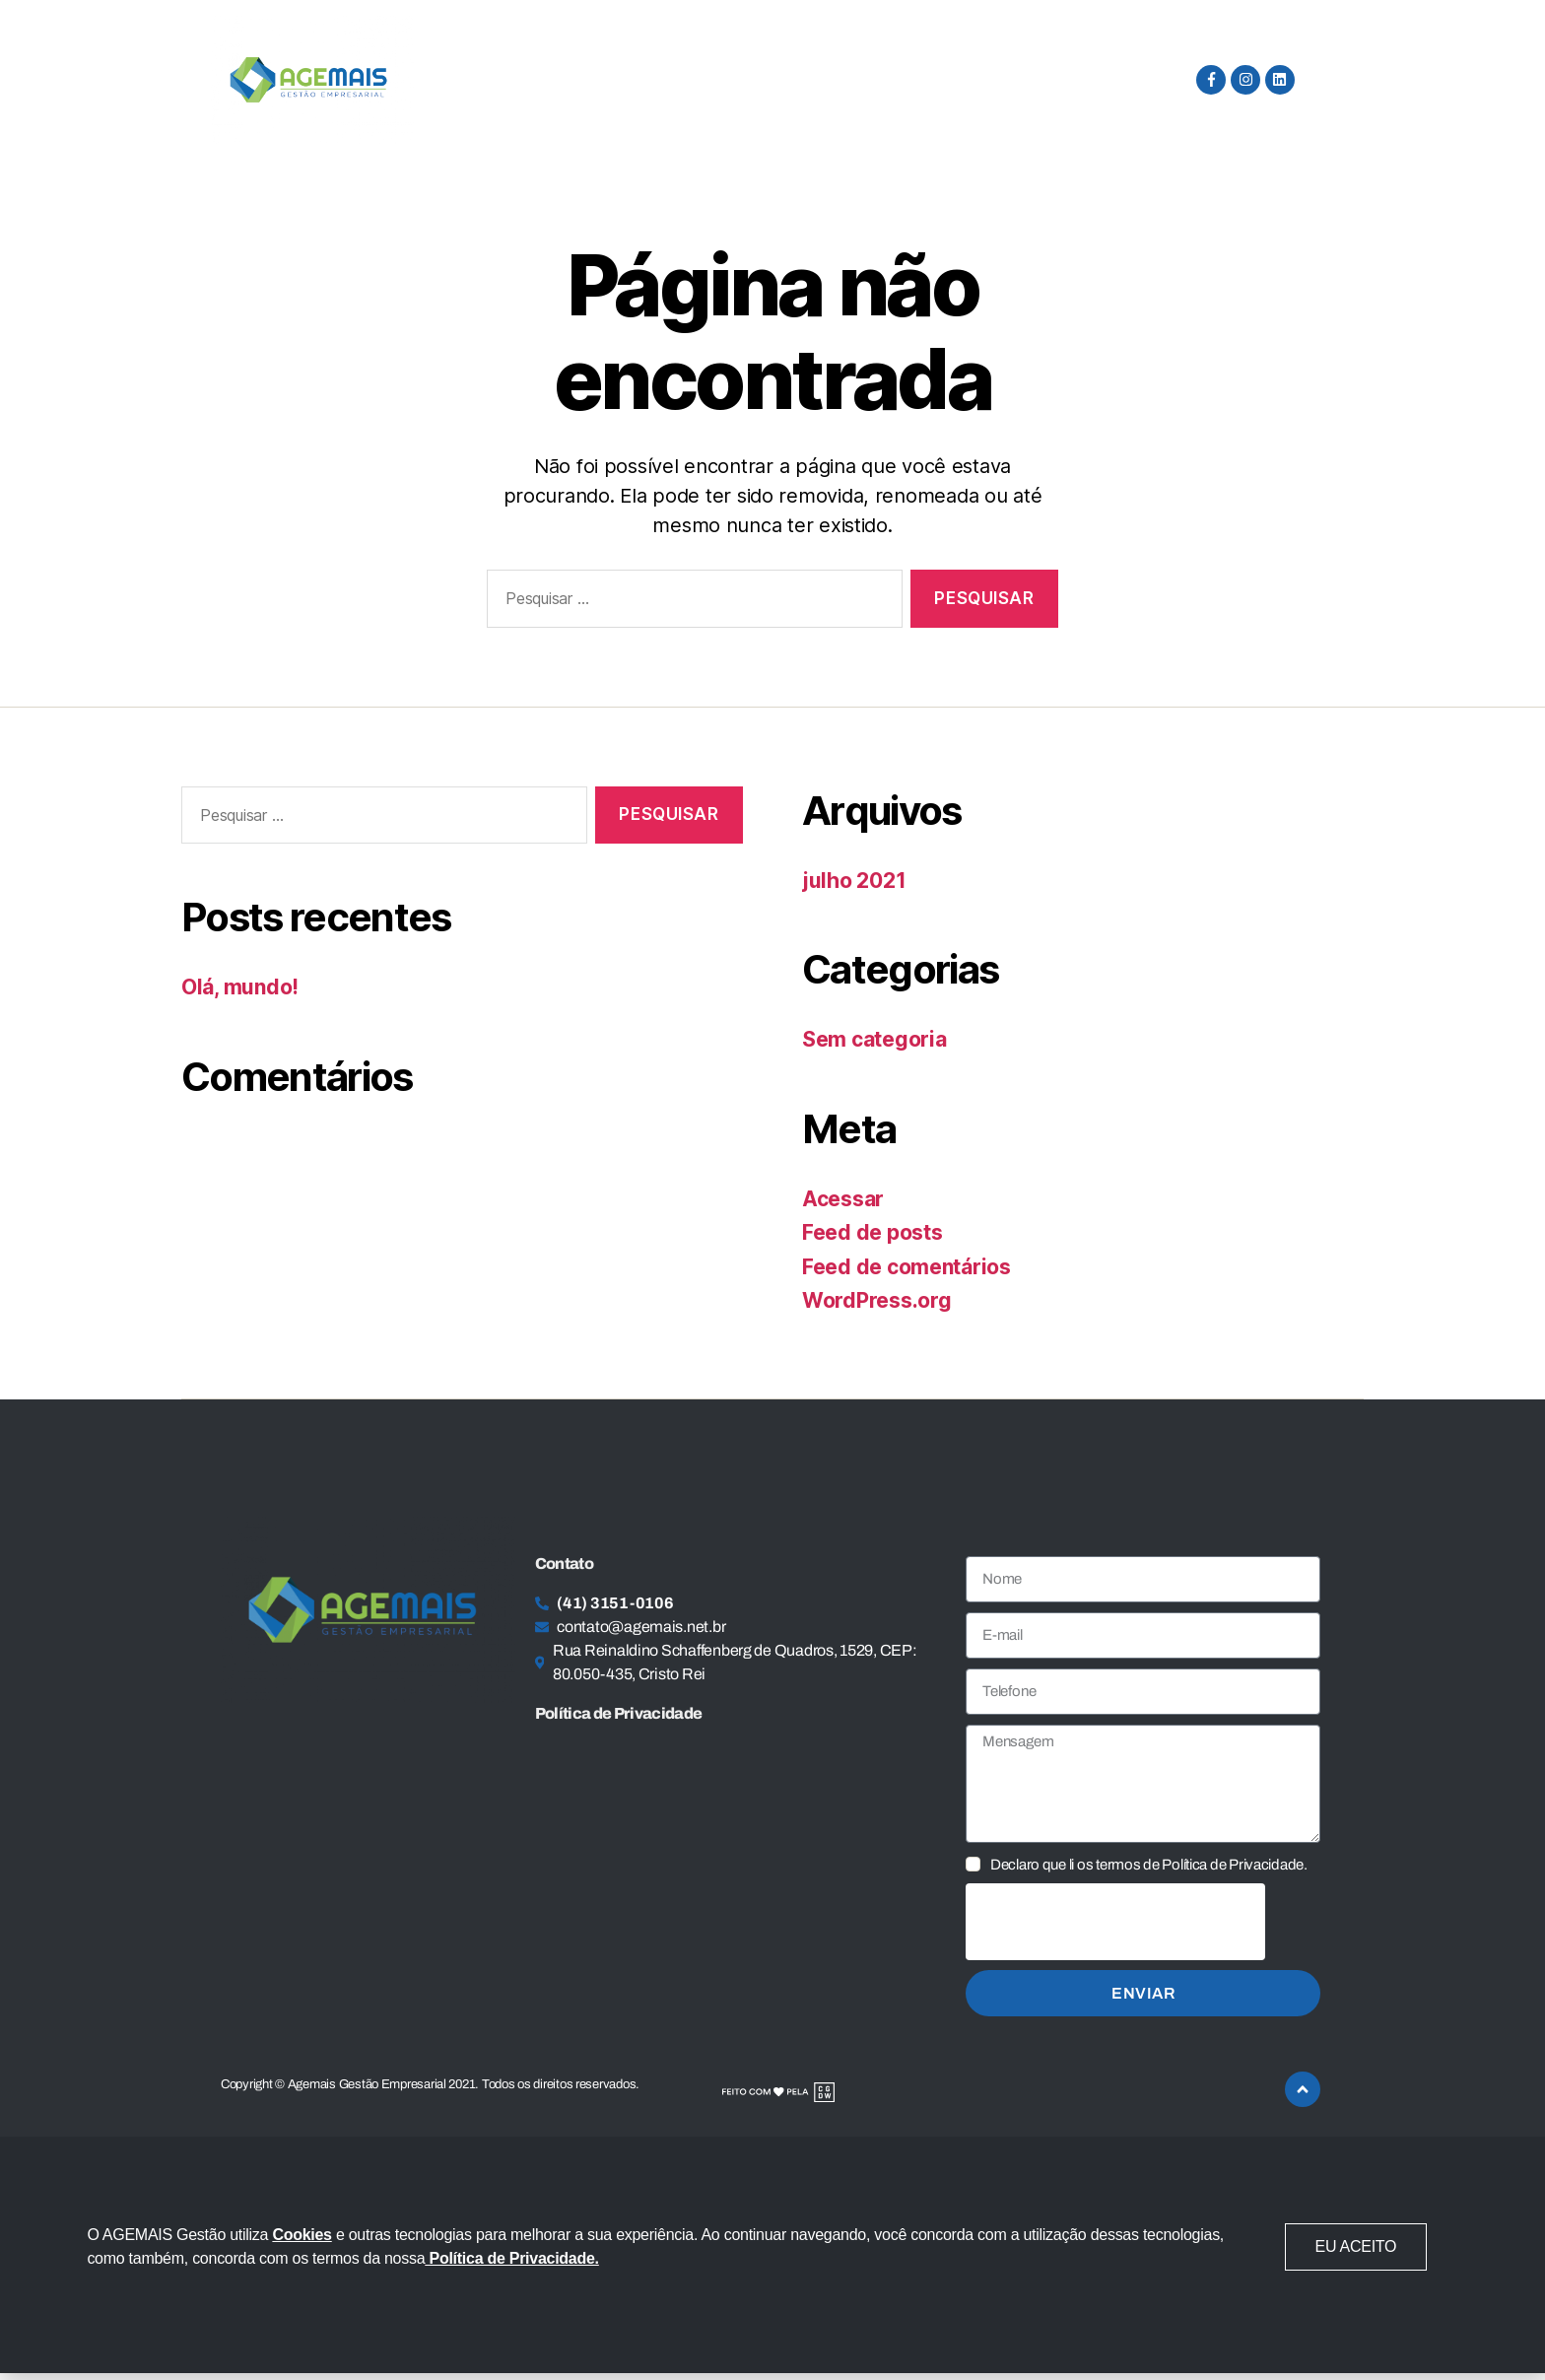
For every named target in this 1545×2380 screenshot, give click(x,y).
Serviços (557, 80)
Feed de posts (872, 1232)
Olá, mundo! (240, 987)
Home (455, 79)
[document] (772, 2255)
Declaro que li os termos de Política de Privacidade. (1149, 1864)
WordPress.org (877, 1300)
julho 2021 (854, 880)
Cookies (301, 2234)
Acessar (843, 1199)
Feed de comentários (906, 1267)
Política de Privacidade (619, 1713)
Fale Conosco (1054, 80)
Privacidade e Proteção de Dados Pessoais (797, 80)
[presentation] (1115, 1921)
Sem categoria (874, 1039)
